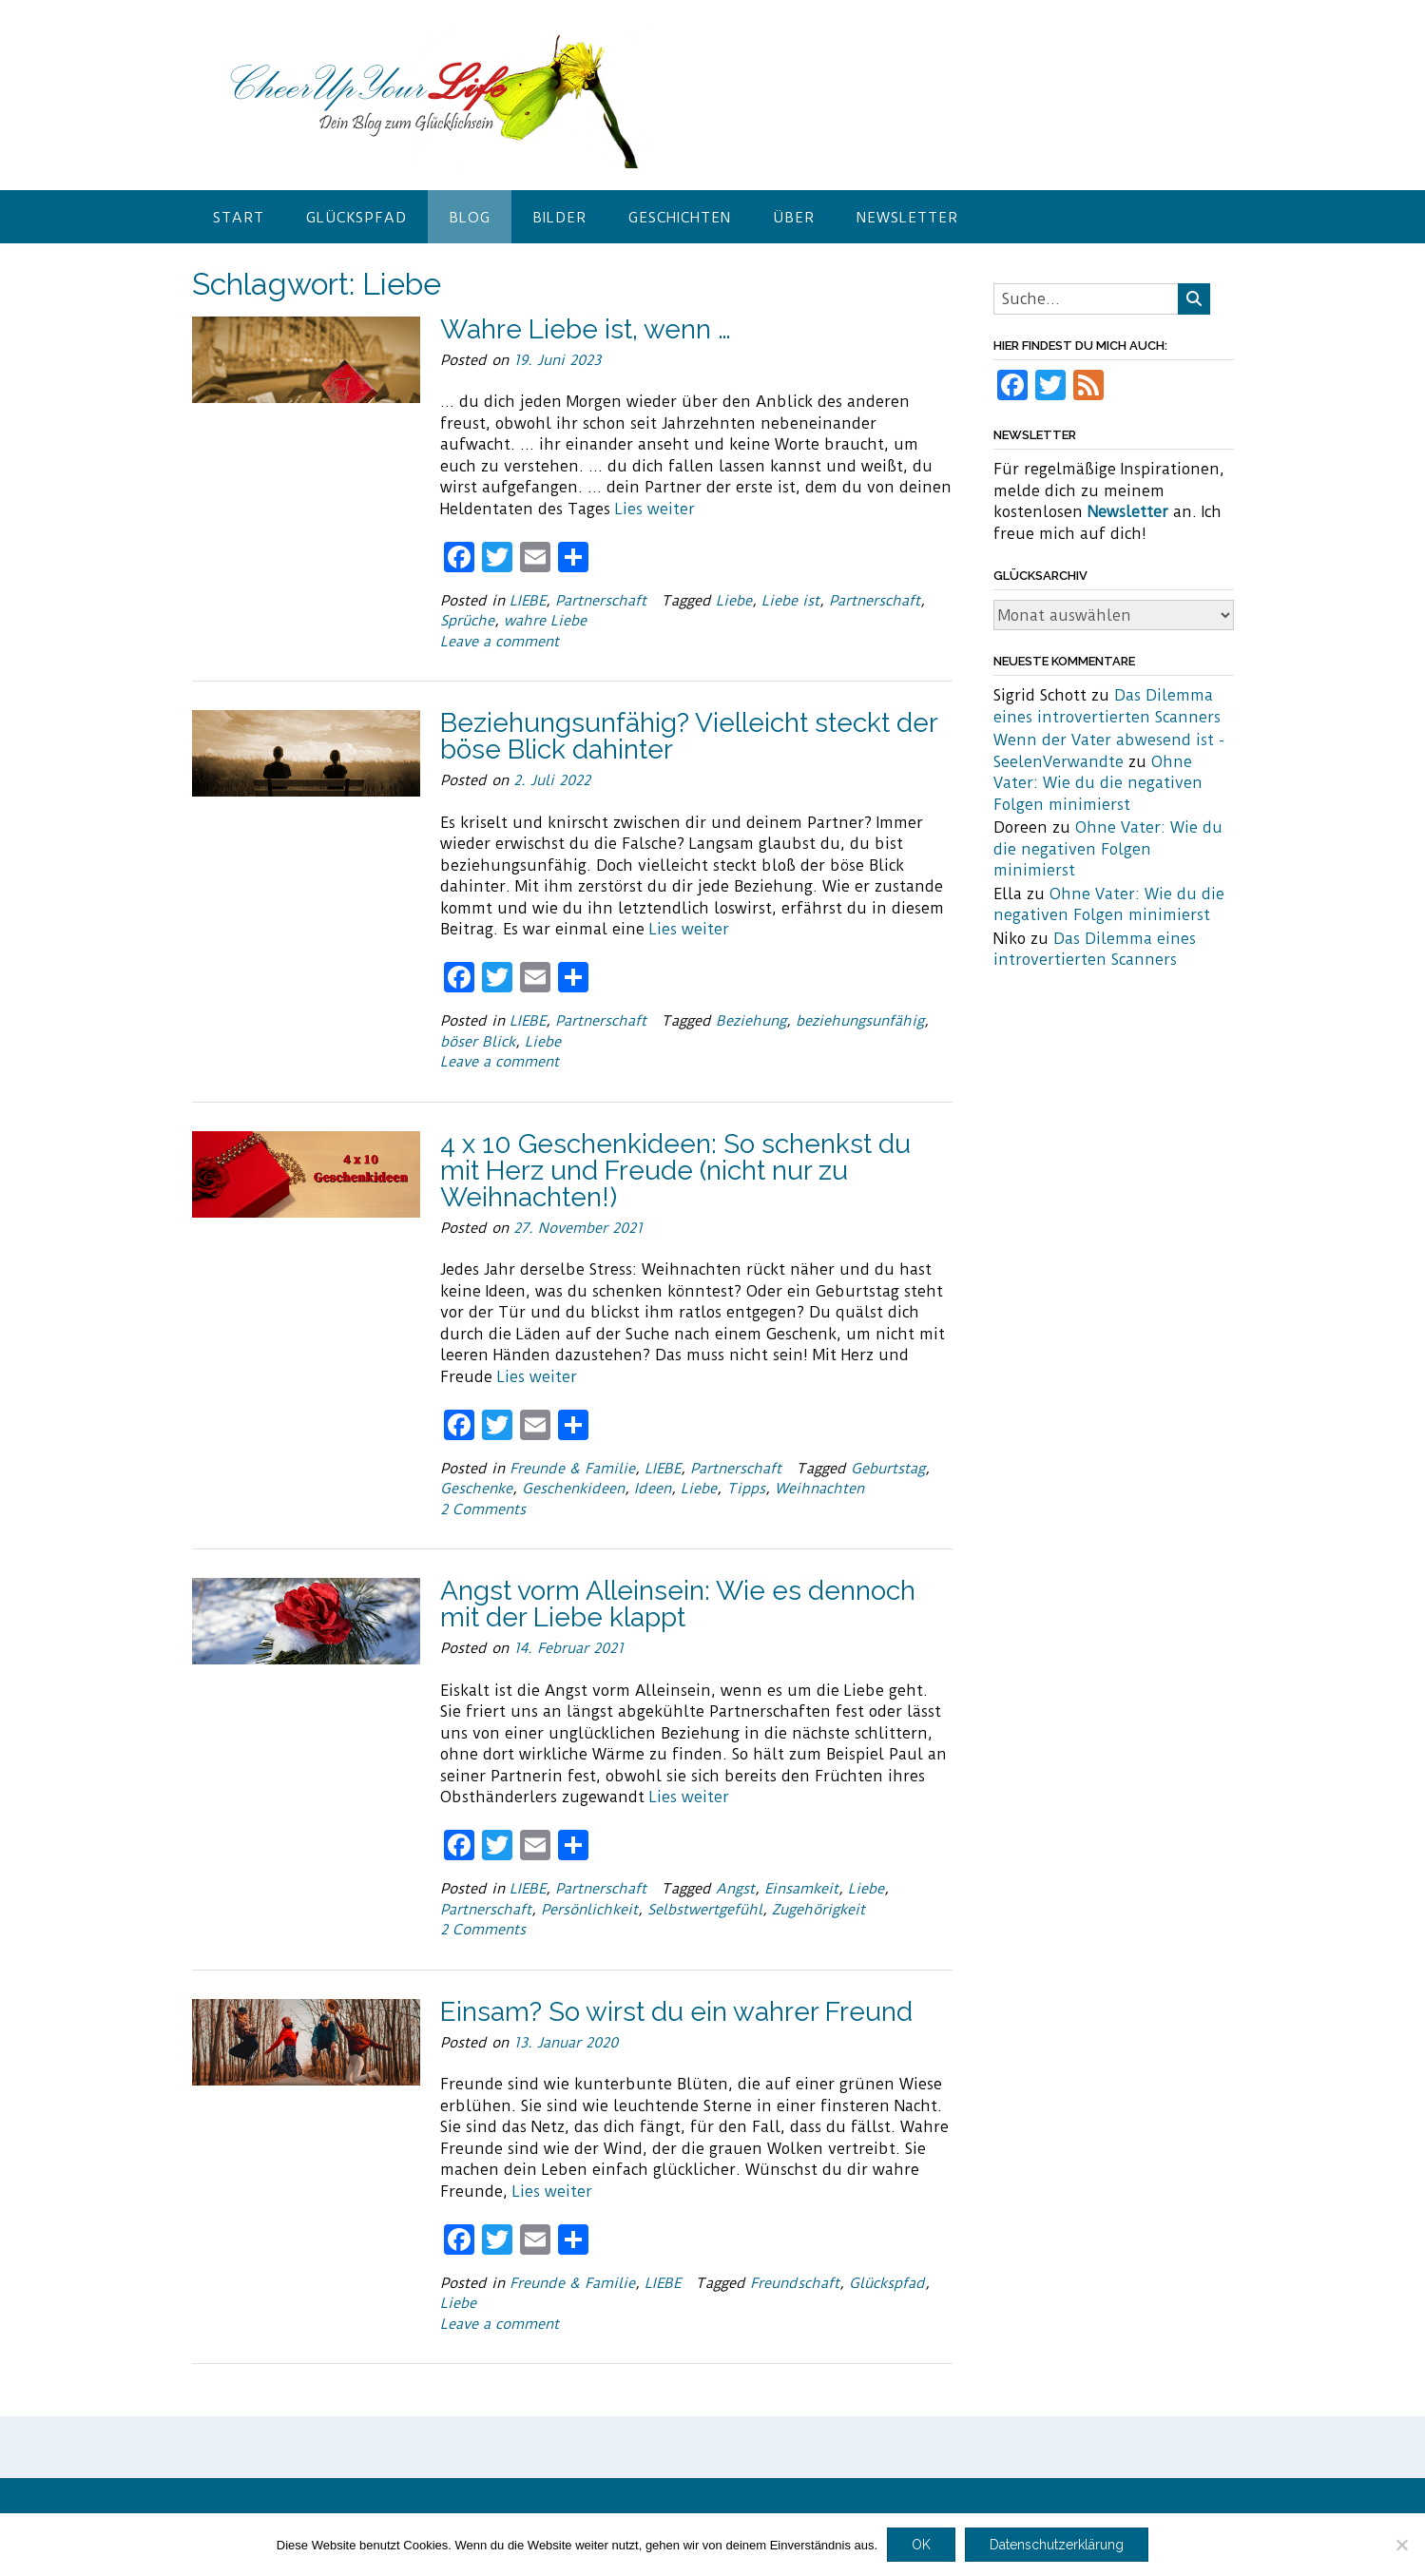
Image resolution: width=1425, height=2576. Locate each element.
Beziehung (751, 1020)
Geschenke (476, 1488)
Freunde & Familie (572, 1468)
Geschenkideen (573, 1488)
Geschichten (679, 217)
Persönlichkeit (589, 1909)
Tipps (745, 1488)
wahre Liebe (545, 620)
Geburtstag (888, 1468)
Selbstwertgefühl (704, 1909)
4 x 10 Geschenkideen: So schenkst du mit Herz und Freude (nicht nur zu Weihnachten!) (675, 1170)
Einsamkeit (801, 1888)
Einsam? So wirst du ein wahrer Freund (676, 2012)
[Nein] (1401, 2544)
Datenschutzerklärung (1057, 2544)
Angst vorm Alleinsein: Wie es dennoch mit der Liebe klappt (677, 1604)
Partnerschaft (600, 600)
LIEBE (528, 600)
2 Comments (483, 1509)
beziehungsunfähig (860, 1020)
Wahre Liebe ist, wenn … (585, 329)
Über (794, 217)
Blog (470, 217)
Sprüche (467, 620)
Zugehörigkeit (818, 1909)
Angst (735, 1888)
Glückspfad (356, 217)
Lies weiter (655, 509)
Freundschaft (794, 2283)
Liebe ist (790, 600)
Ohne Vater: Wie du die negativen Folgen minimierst (1098, 783)
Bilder (559, 217)
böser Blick (477, 1041)
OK (921, 2544)
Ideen (652, 1488)
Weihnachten (819, 1488)
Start (238, 217)
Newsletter (907, 217)
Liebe (734, 600)
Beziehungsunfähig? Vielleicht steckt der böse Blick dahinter (688, 736)
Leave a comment (499, 641)
